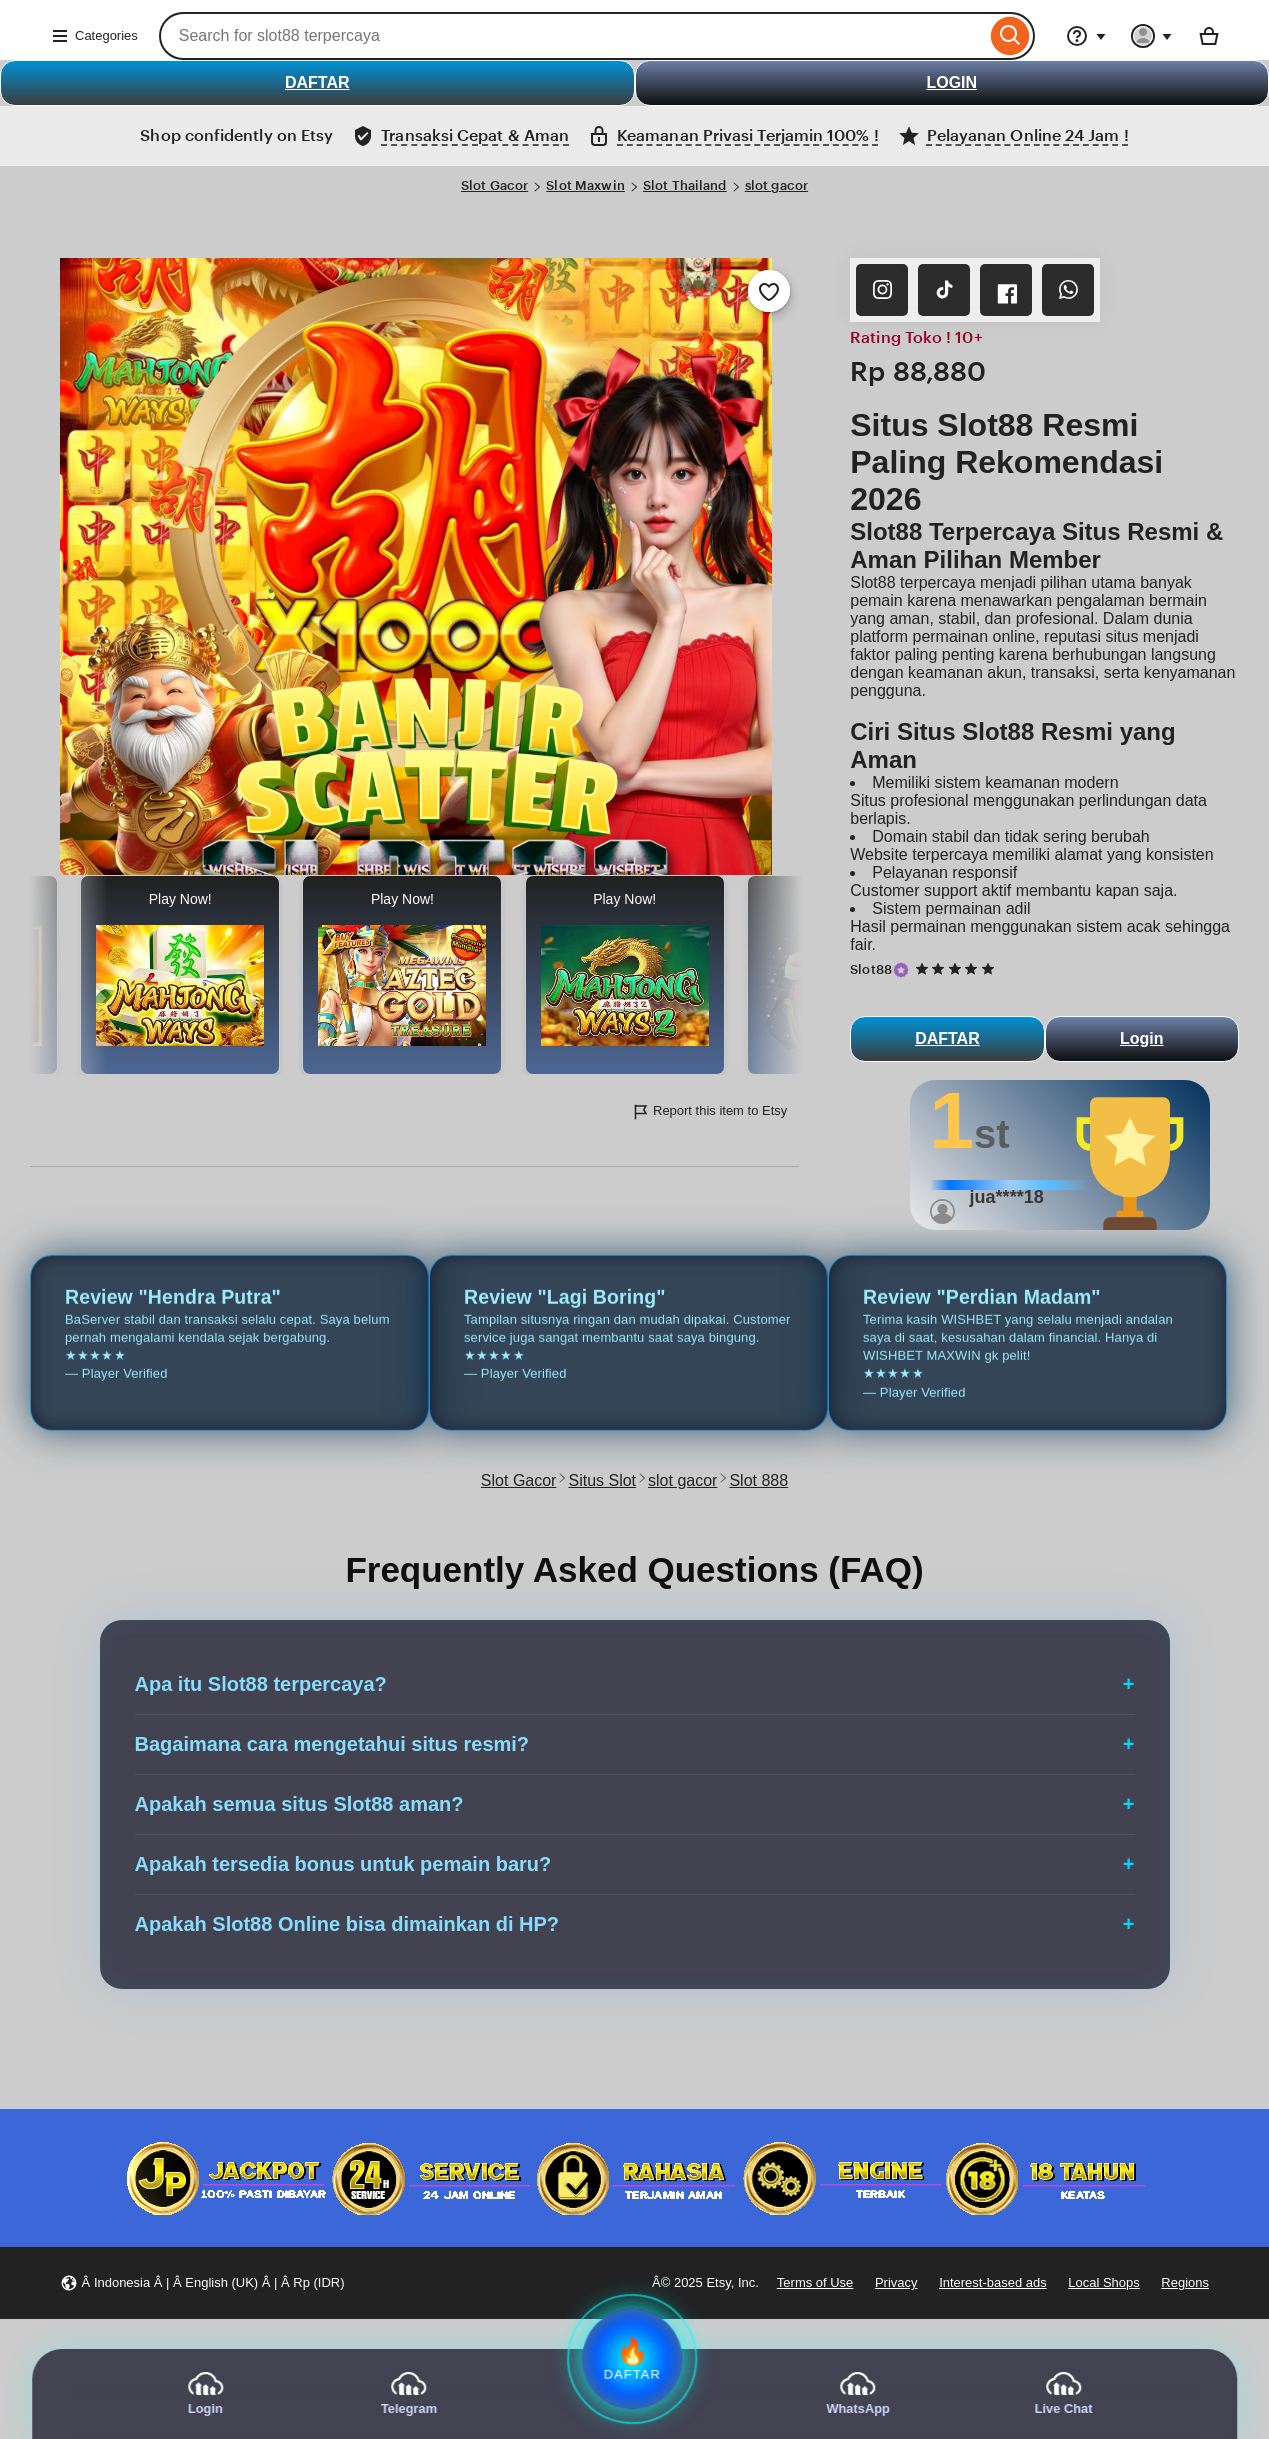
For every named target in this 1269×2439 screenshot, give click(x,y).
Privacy (896, 2282)
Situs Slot (602, 1480)
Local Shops (1103, 2282)
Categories (94, 36)
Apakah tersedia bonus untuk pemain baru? (343, 1864)
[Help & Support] (1086, 36)
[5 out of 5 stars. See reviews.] (958, 969)
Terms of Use (815, 2282)
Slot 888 (758, 1480)
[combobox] (572, 36)
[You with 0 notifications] (1152, 36)
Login (1142, 1038)
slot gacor (776, 185)
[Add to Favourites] (769, 291)
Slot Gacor (494, 185)
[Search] (1010, 36)
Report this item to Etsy (709, 1112)
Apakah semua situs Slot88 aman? (299, 1804)
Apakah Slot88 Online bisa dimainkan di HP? (347, 1924)
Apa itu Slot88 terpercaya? (261, 1684)
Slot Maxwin (585, 185)
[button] (202, 2283)
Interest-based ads (993, 2282)
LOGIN (951, 82)
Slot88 (871, 969)
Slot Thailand (685, 185)
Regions (1185, 2282)
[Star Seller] (901, 970)
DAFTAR (317, 82)
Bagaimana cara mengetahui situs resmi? (332, 1744)
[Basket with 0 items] (1209, 36)
